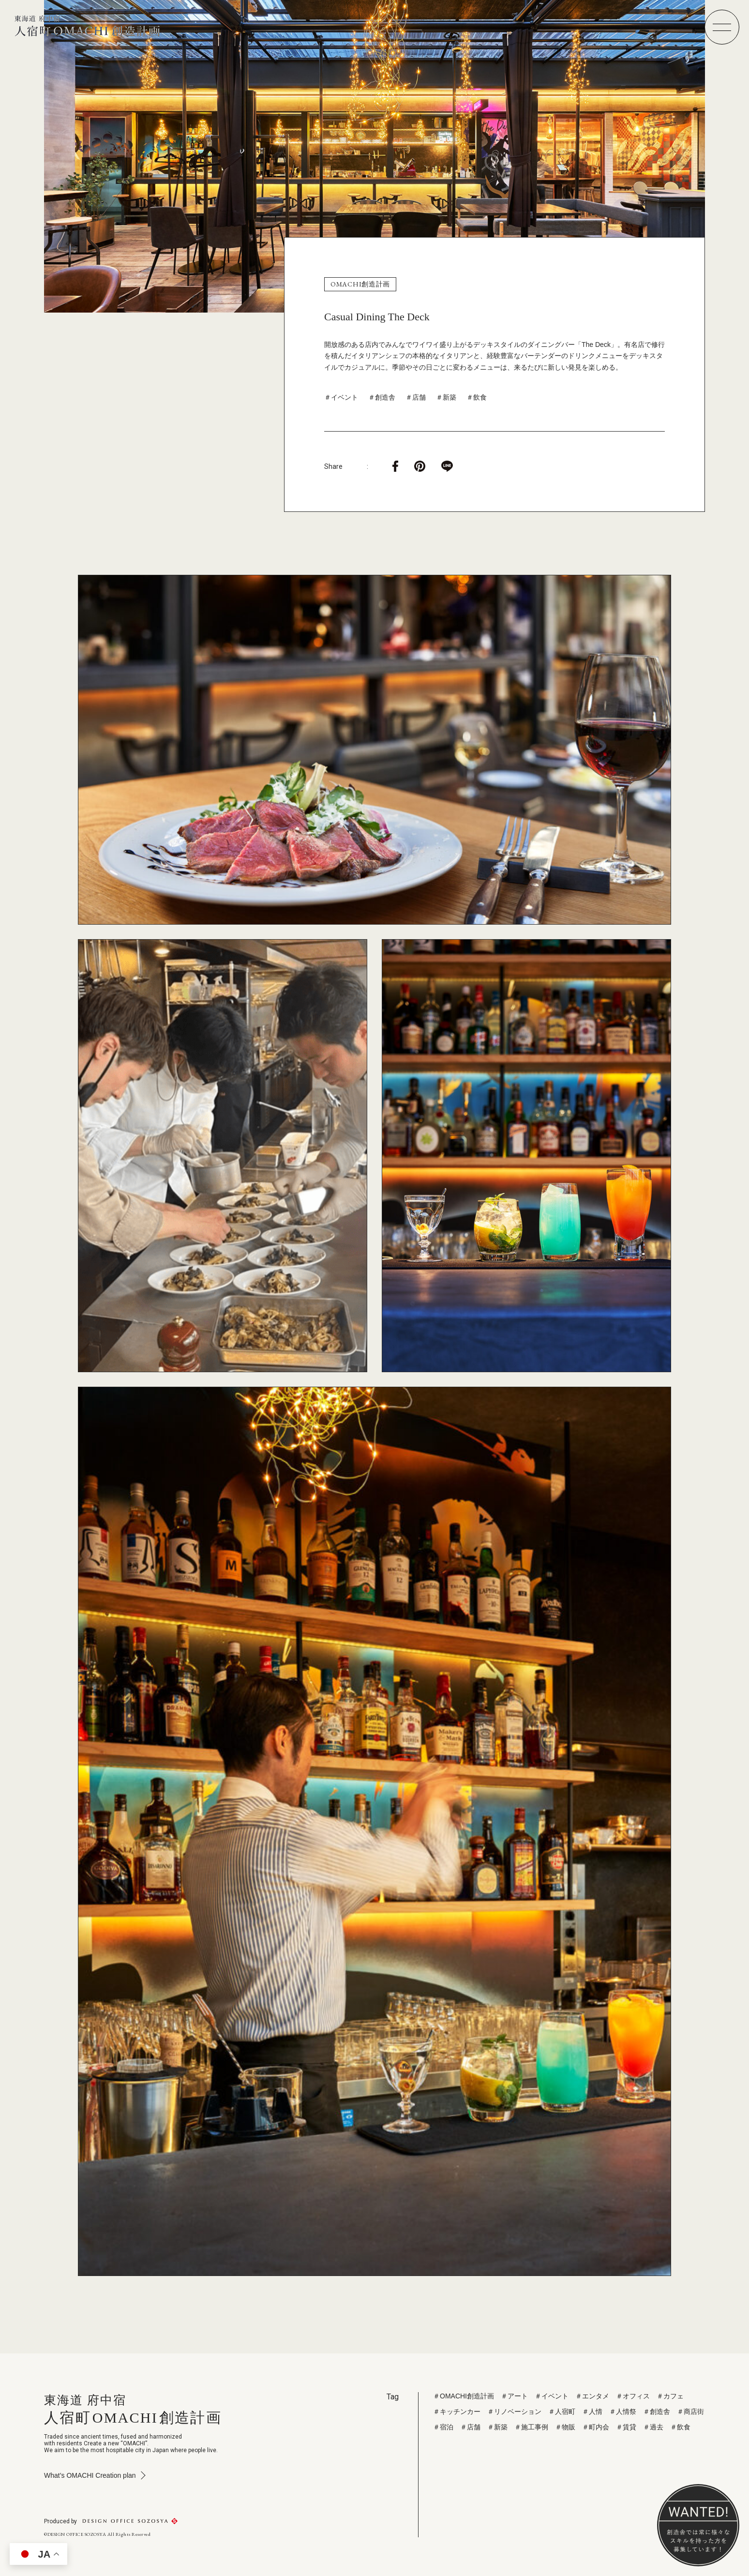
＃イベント (341, 397)
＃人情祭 (622, 2411)
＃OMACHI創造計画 (463, 2396)
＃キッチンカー (456, 2411)
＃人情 (592, 2411)
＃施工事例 (531, 2427)
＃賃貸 (626, 2427)
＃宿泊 (443, 2427)
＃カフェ (670, 2396)
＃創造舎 (381, 397)
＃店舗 (415, 397)
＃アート (514, 2396)
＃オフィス (633, 2396)
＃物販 (565, 2427)
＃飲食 (476, 397)
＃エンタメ (592, 2396)
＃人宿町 (561, 2411)
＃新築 (446, 397)
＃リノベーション (514, 2411)
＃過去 (653, 2427)
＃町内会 (595, 2427)
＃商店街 (690, 2411)
